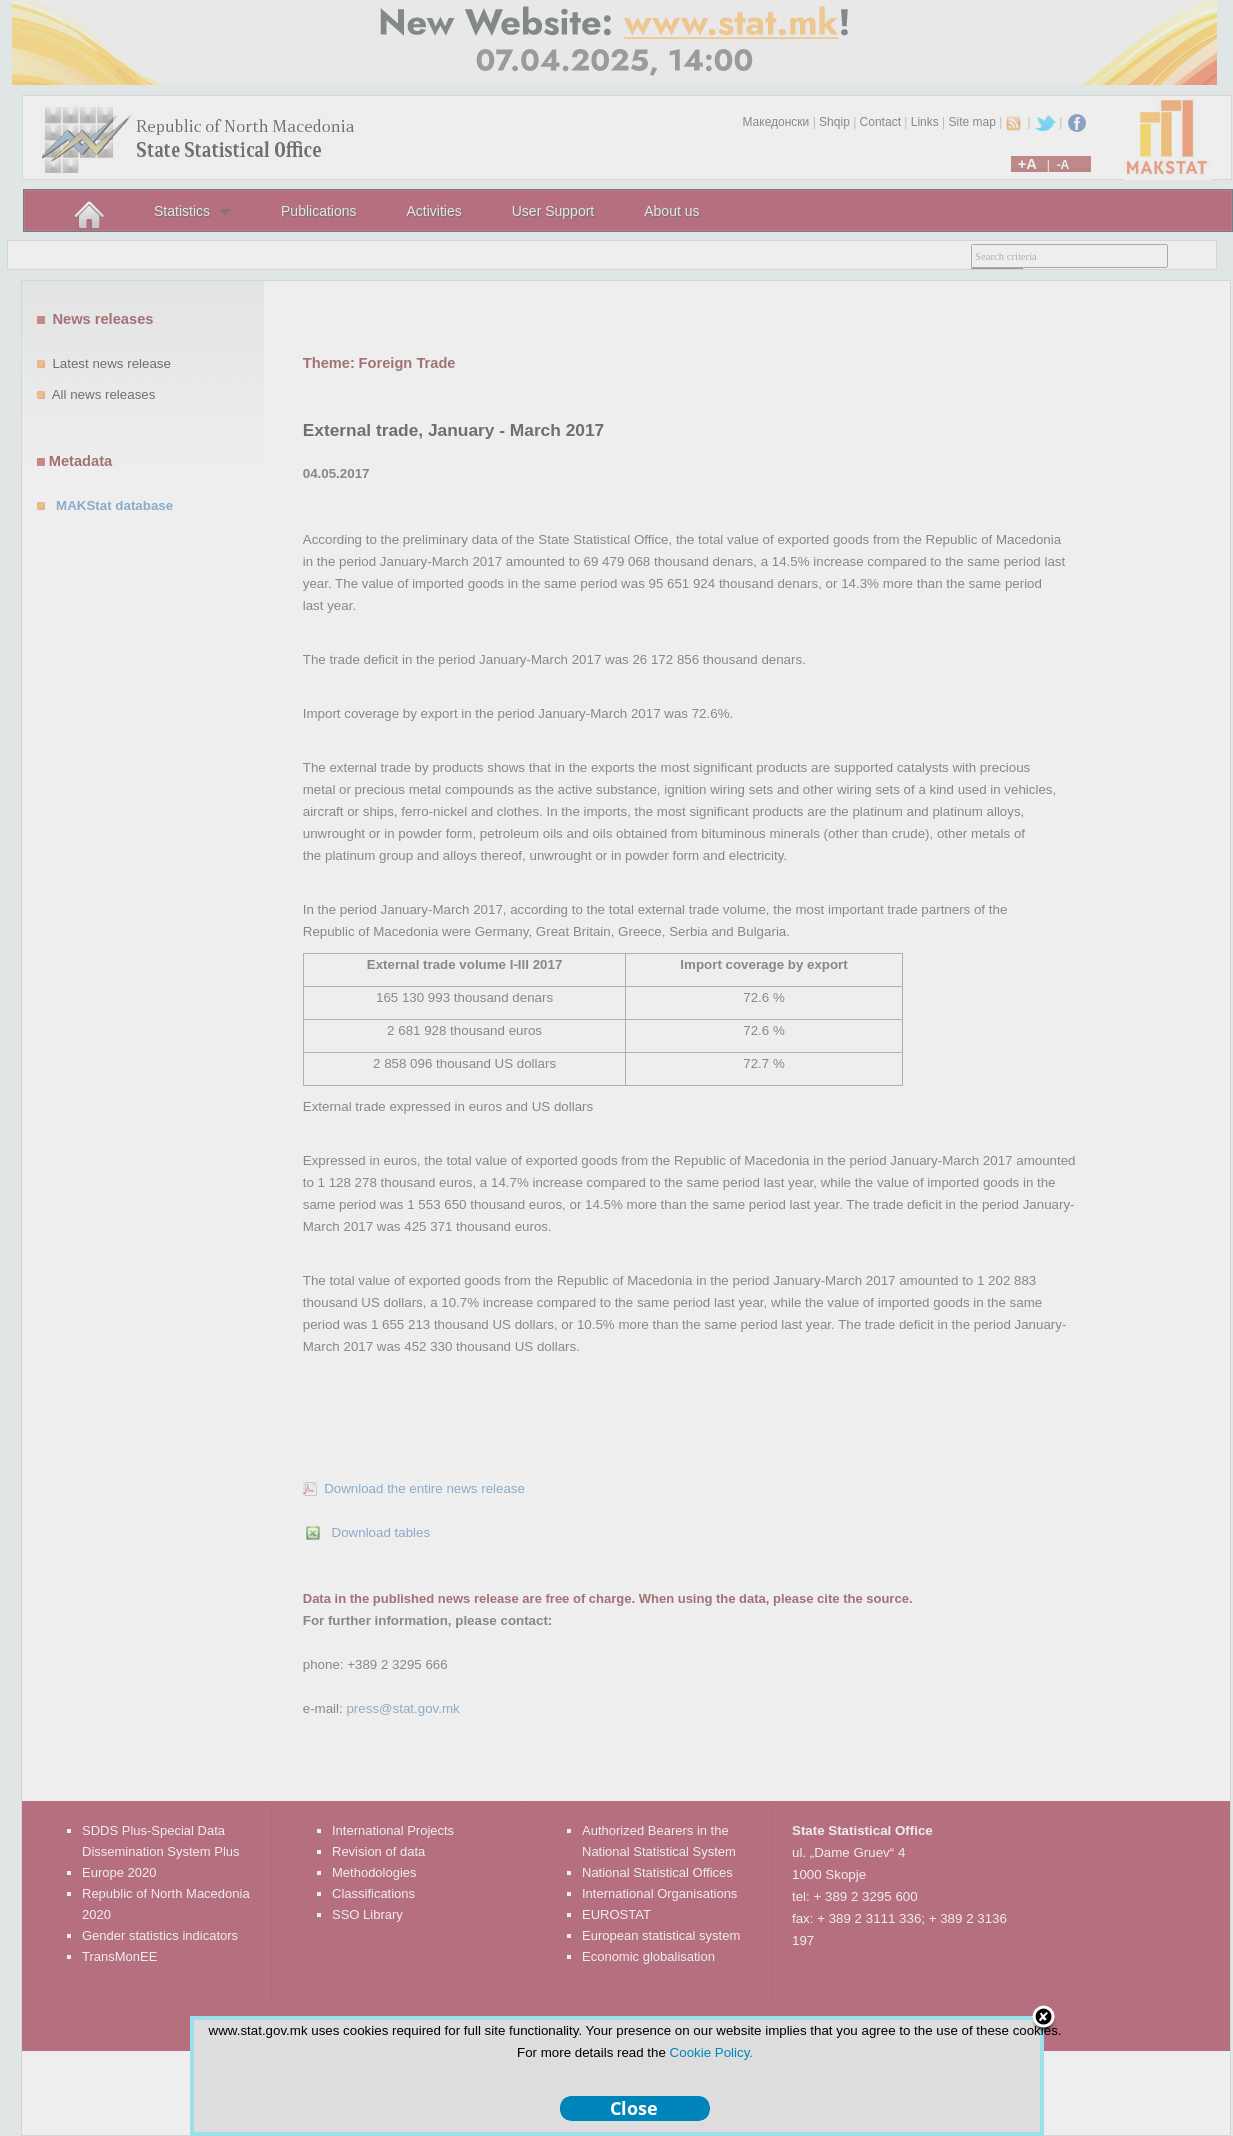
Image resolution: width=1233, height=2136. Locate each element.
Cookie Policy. (711, 2052)
